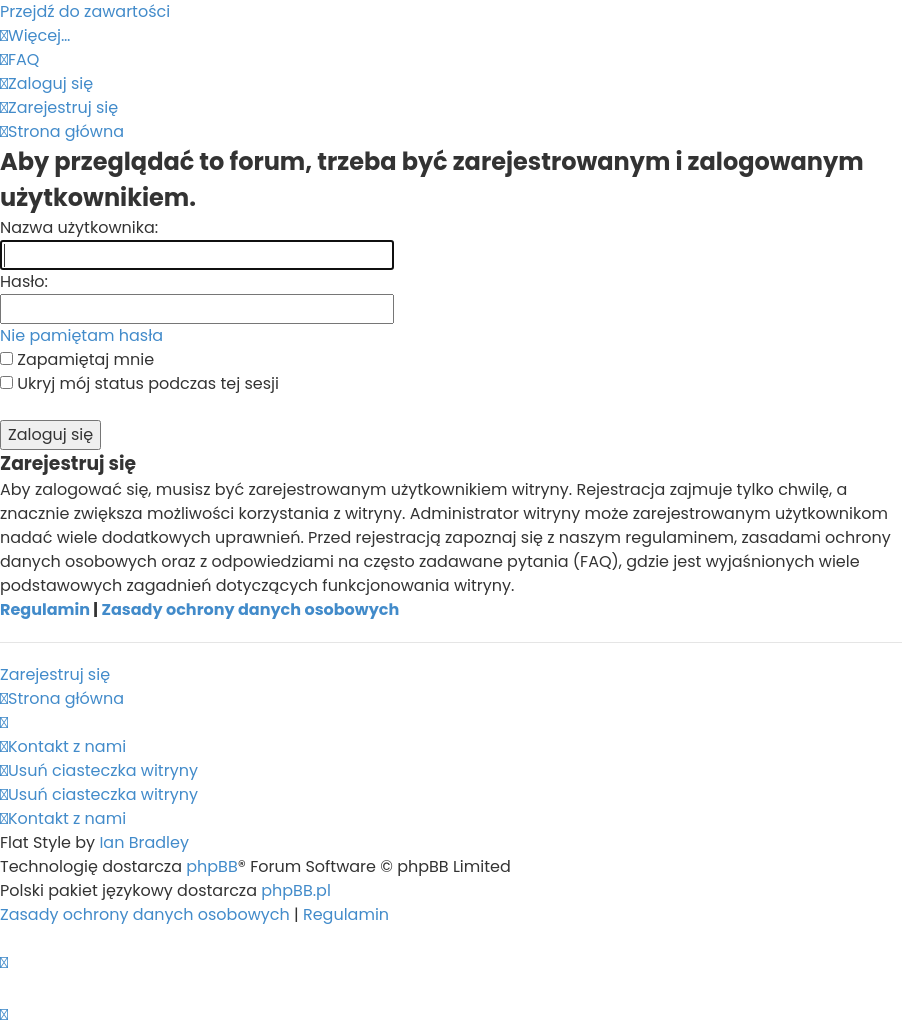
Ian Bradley (144, 842)
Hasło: (24, 281)
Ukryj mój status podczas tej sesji (139, 383)
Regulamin (45, 609)
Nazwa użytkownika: (79, 227)
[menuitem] (19, 59)
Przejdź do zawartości (85, 11)
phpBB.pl (296, 890)
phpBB (212, 866)
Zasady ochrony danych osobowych (250, 609)
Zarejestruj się (55, 674)
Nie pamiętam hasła (81, 335)
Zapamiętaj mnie (77, 359)
